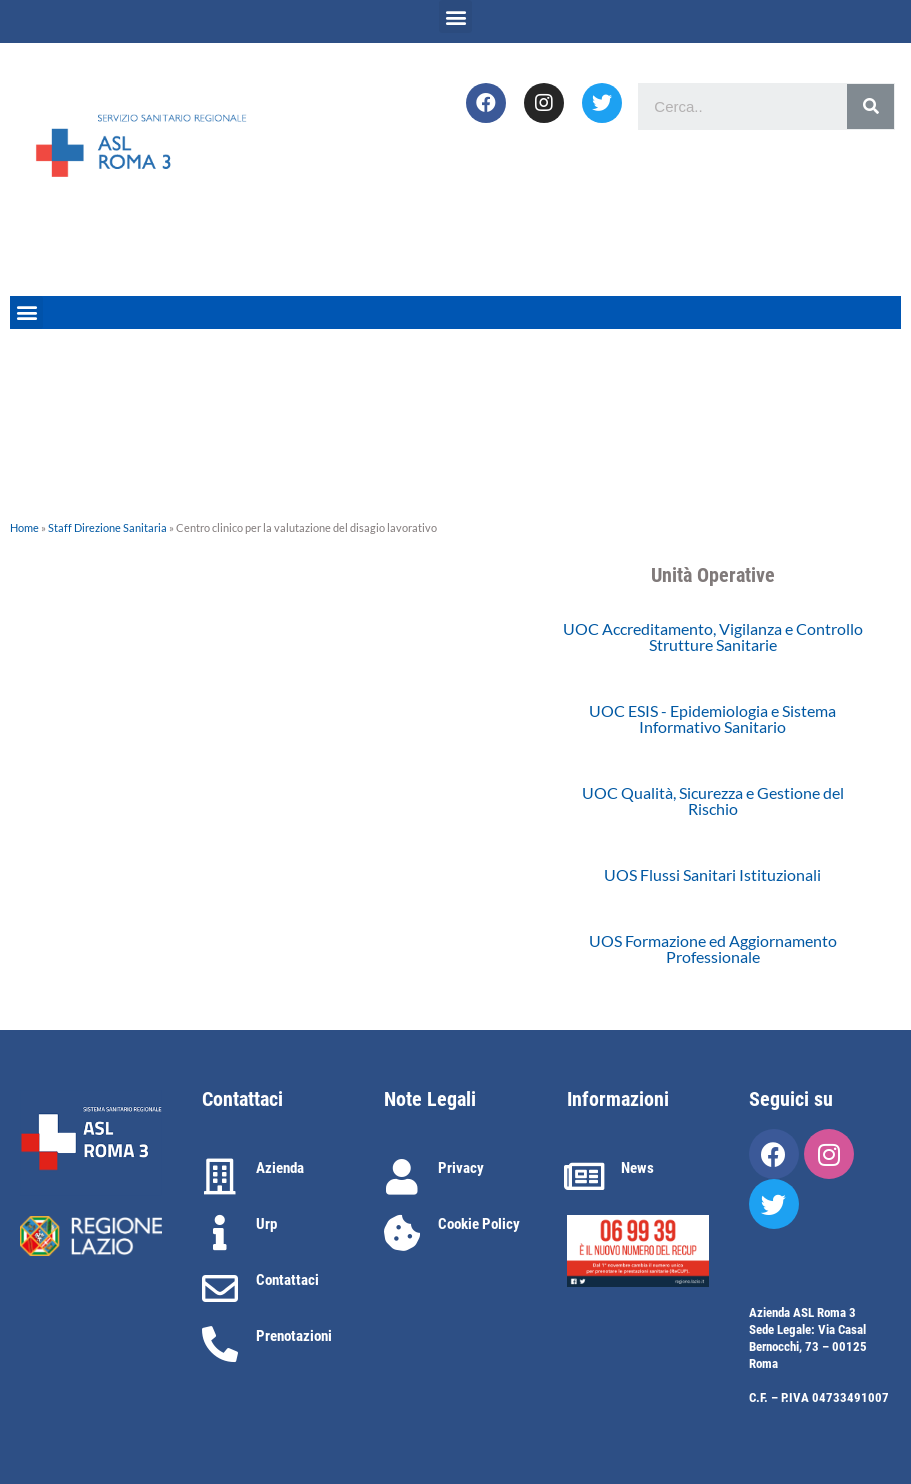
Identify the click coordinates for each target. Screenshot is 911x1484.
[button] (455, 16)
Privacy (461, 1168)
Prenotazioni (294, 1336)
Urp (266, 1224)
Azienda (280, 1168)
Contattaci (287, 1280)
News (637, 1168)
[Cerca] (870, 106)
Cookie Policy (479, 1224)
